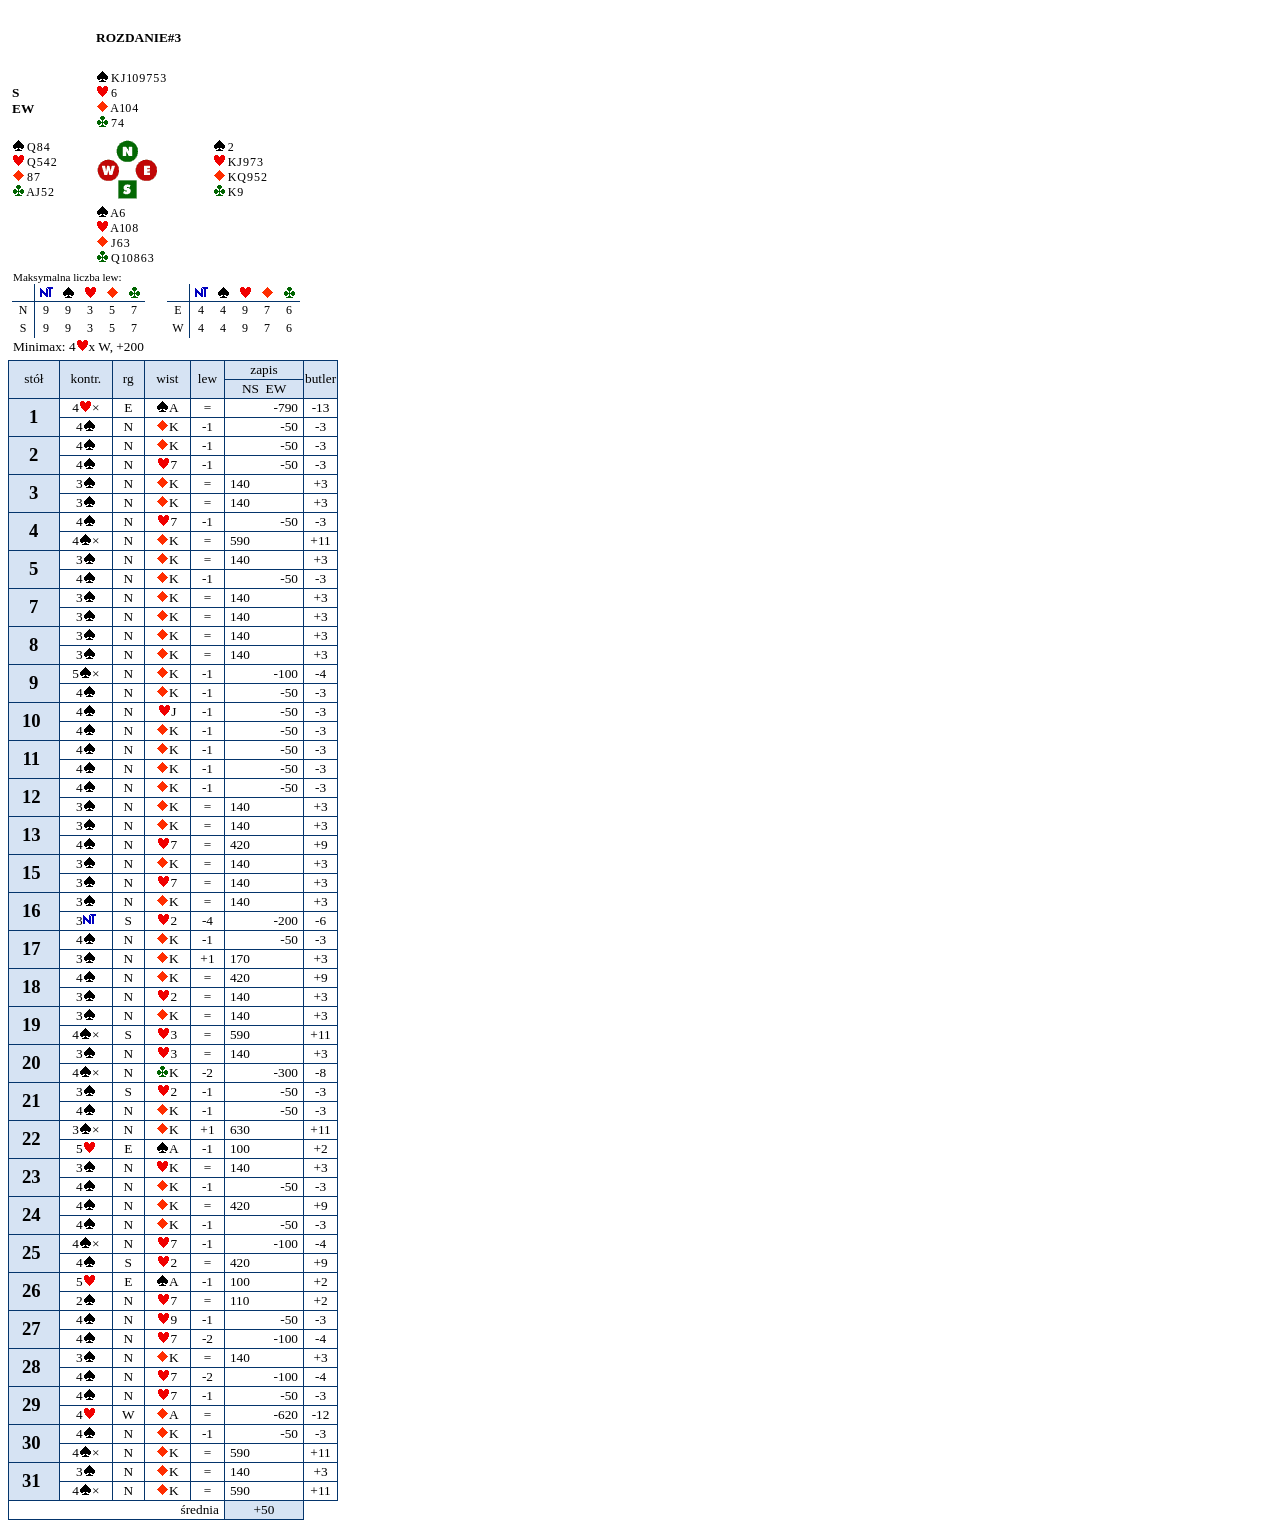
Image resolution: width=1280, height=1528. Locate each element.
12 (31, 796)
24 (31, 1214)
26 (31, 1290)
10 (31, 720)
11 (31, 758)
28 (31, 1366)
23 (31, 1176)
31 (31, 1480)
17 (31, 948)
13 (31, 834)
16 (31, 910)
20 (31, 1062)
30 (31, 1442)
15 (31, 872)
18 (31, 986)
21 (31, 1100)
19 (31, 1024)
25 (31, 1252)
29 (31, 1404)
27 (31, 1328)
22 (31, 1138)
